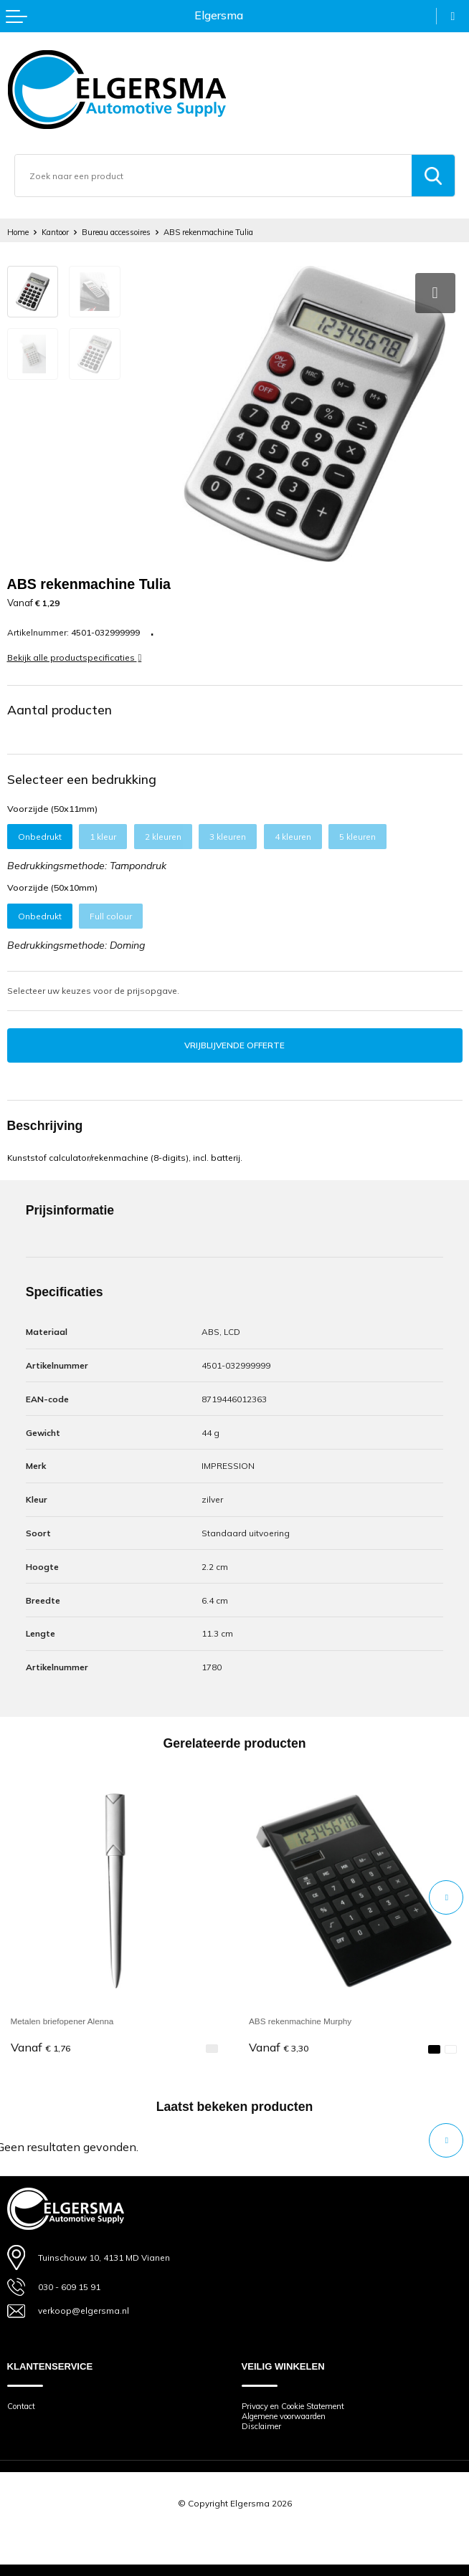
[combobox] (213, 175)
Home (18, 232)
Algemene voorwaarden (284, 2416)
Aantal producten (59, 709)
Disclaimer (261, 2426)
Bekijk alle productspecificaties (74, 657)
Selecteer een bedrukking (81, 779)
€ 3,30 (278, 2048)
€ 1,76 (40, 2048)
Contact (21, 2406)
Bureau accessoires (116, 232)
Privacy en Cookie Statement (293, 2406)
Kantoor (55, 232)
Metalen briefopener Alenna (62, 2021)
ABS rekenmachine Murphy (300, 2021)
